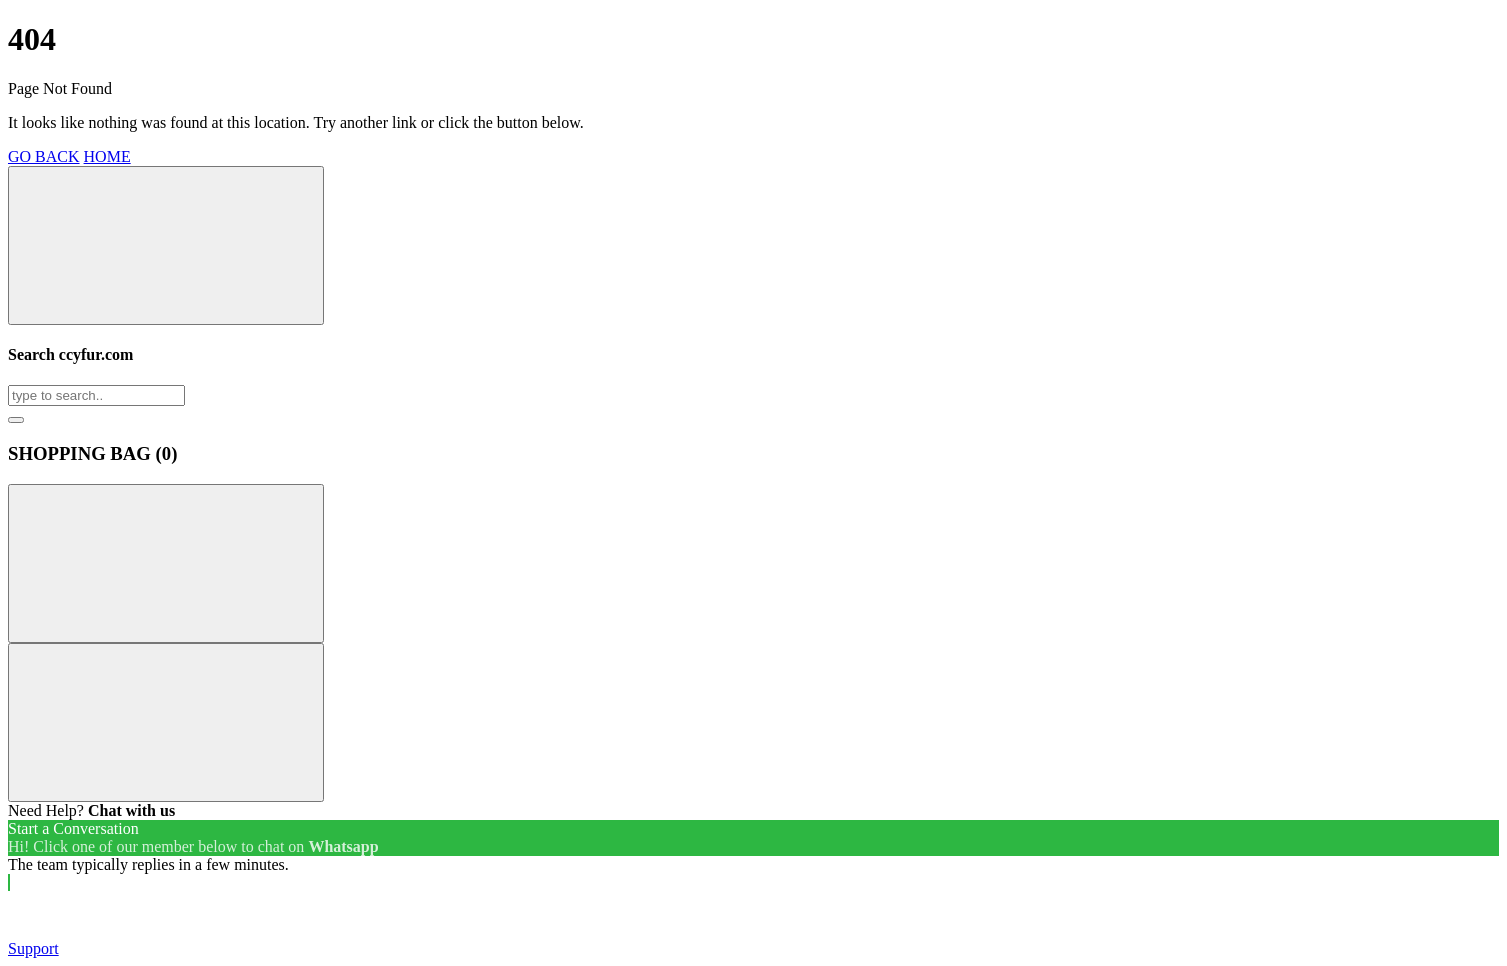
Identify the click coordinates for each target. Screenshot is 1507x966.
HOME (107, 156)
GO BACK (44, 156)
